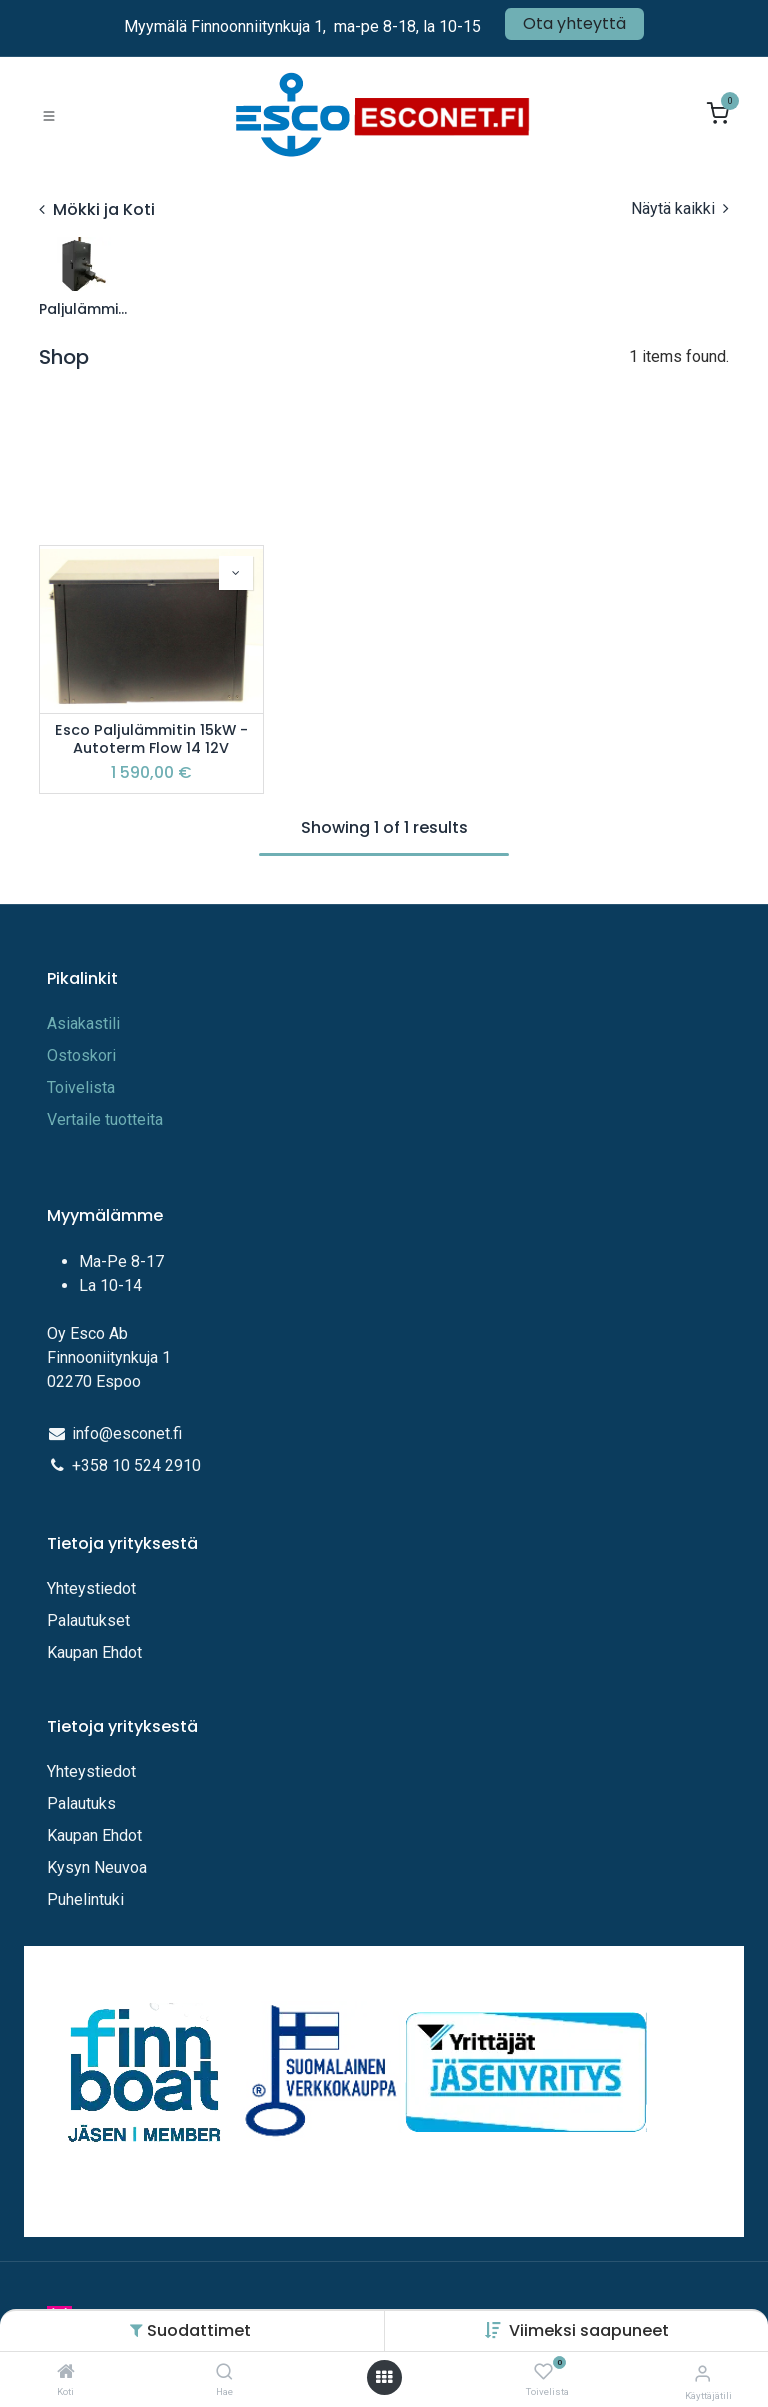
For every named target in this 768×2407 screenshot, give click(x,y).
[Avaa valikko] (384, 2377)
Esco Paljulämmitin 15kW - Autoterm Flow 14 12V (151, 739)
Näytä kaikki (680, 208)
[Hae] (224, 2372)
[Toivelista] (543, 2372)
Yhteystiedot (93, 1588)
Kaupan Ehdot (94, 1652)
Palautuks (81, 1803)
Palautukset (88, 1620)
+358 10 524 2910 (136, 1465)
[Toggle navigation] (49, 115)
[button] (589, 2330)
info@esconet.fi (127, 1433)
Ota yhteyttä (574, 23)
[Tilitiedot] (702, 2373)
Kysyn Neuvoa (97, 1867)
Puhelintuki (85, 1899)
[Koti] (66, 2372)
